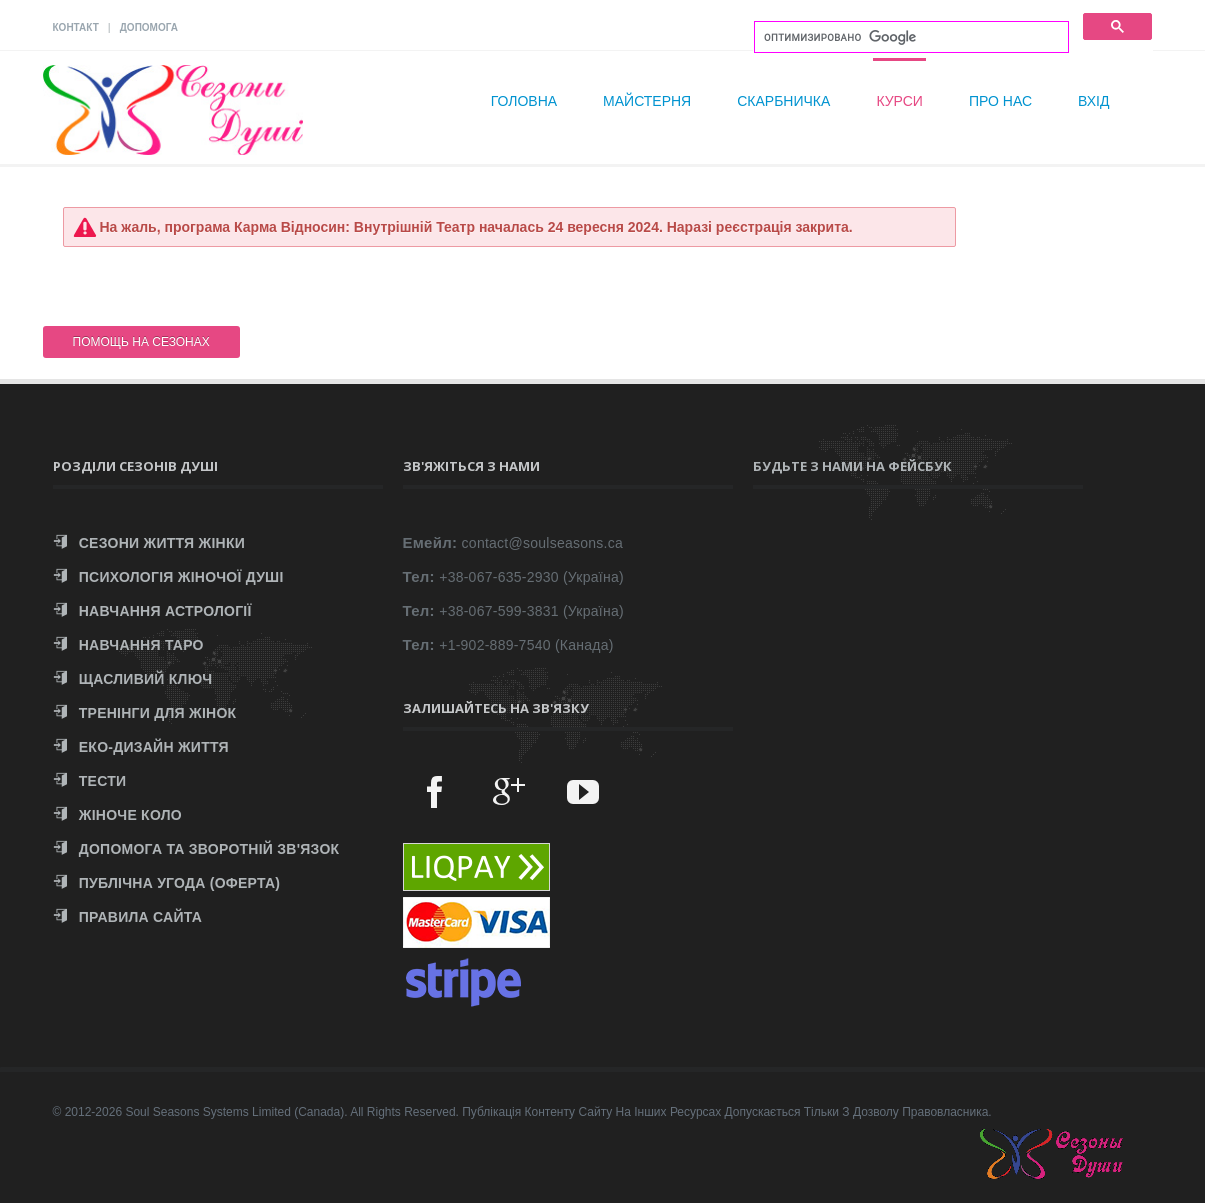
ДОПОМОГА (149, 27)
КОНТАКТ (76, 27)
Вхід (1093, 101)
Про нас (1000, 101)
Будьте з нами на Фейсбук (852, 466)
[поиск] (909, 37)
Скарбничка (783, 101)
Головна (524, 101)
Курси (899, 101)
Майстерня (647, 101)
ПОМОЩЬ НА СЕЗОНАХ (141, 342)
